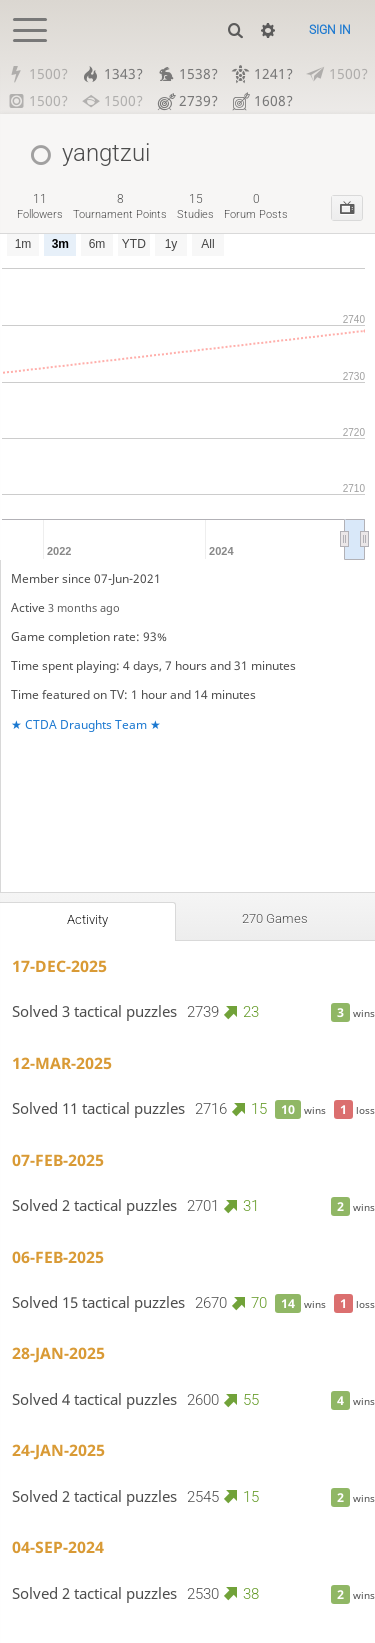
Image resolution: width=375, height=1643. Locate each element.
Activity (87, 919)
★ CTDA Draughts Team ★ (86, 724)
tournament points (120, 206)
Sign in (330, 30)
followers (40, 206)
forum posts (256, 206)
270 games (275, 918)
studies (195, 206)
